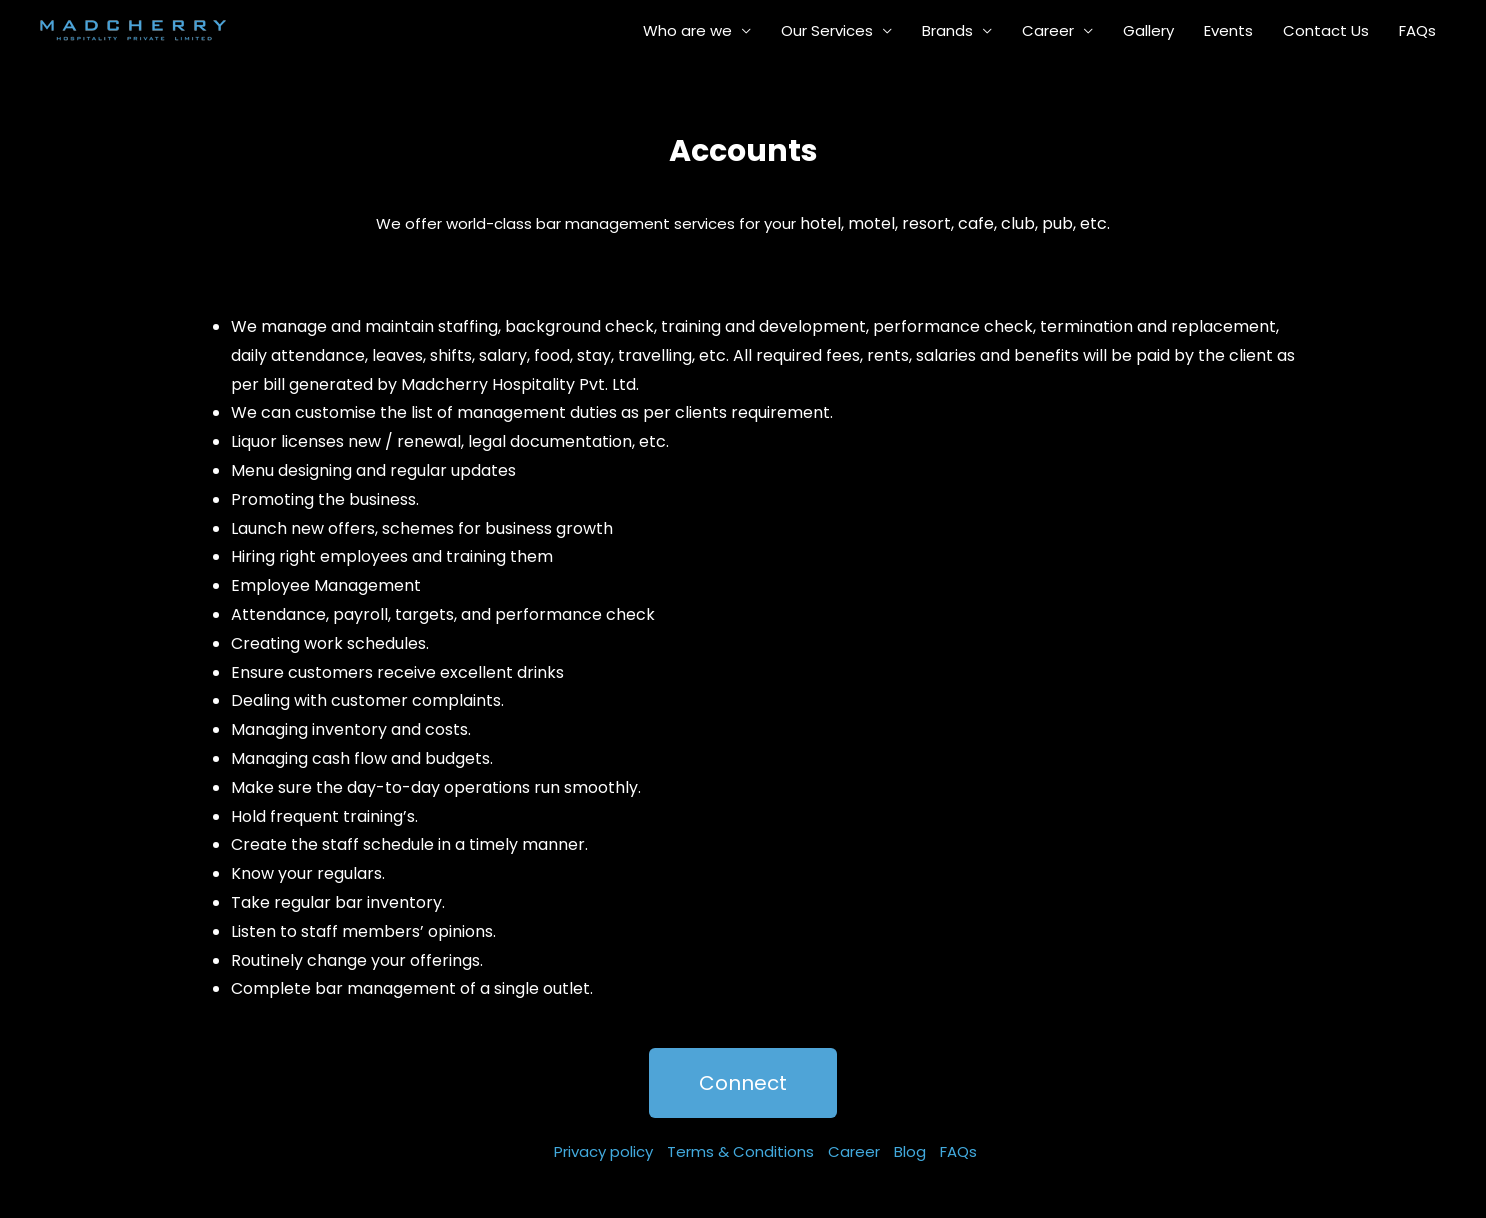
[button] (743, 1083)
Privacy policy (603, 1151)
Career (1048, 30)
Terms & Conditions (740, 1151)
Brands (947, 30)
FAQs (1417, 30)
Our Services (827, 30)
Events (1228, 30)
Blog (910, 1151)
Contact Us (1326, 30)
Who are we (687, 30)
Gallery (1148, 30)
